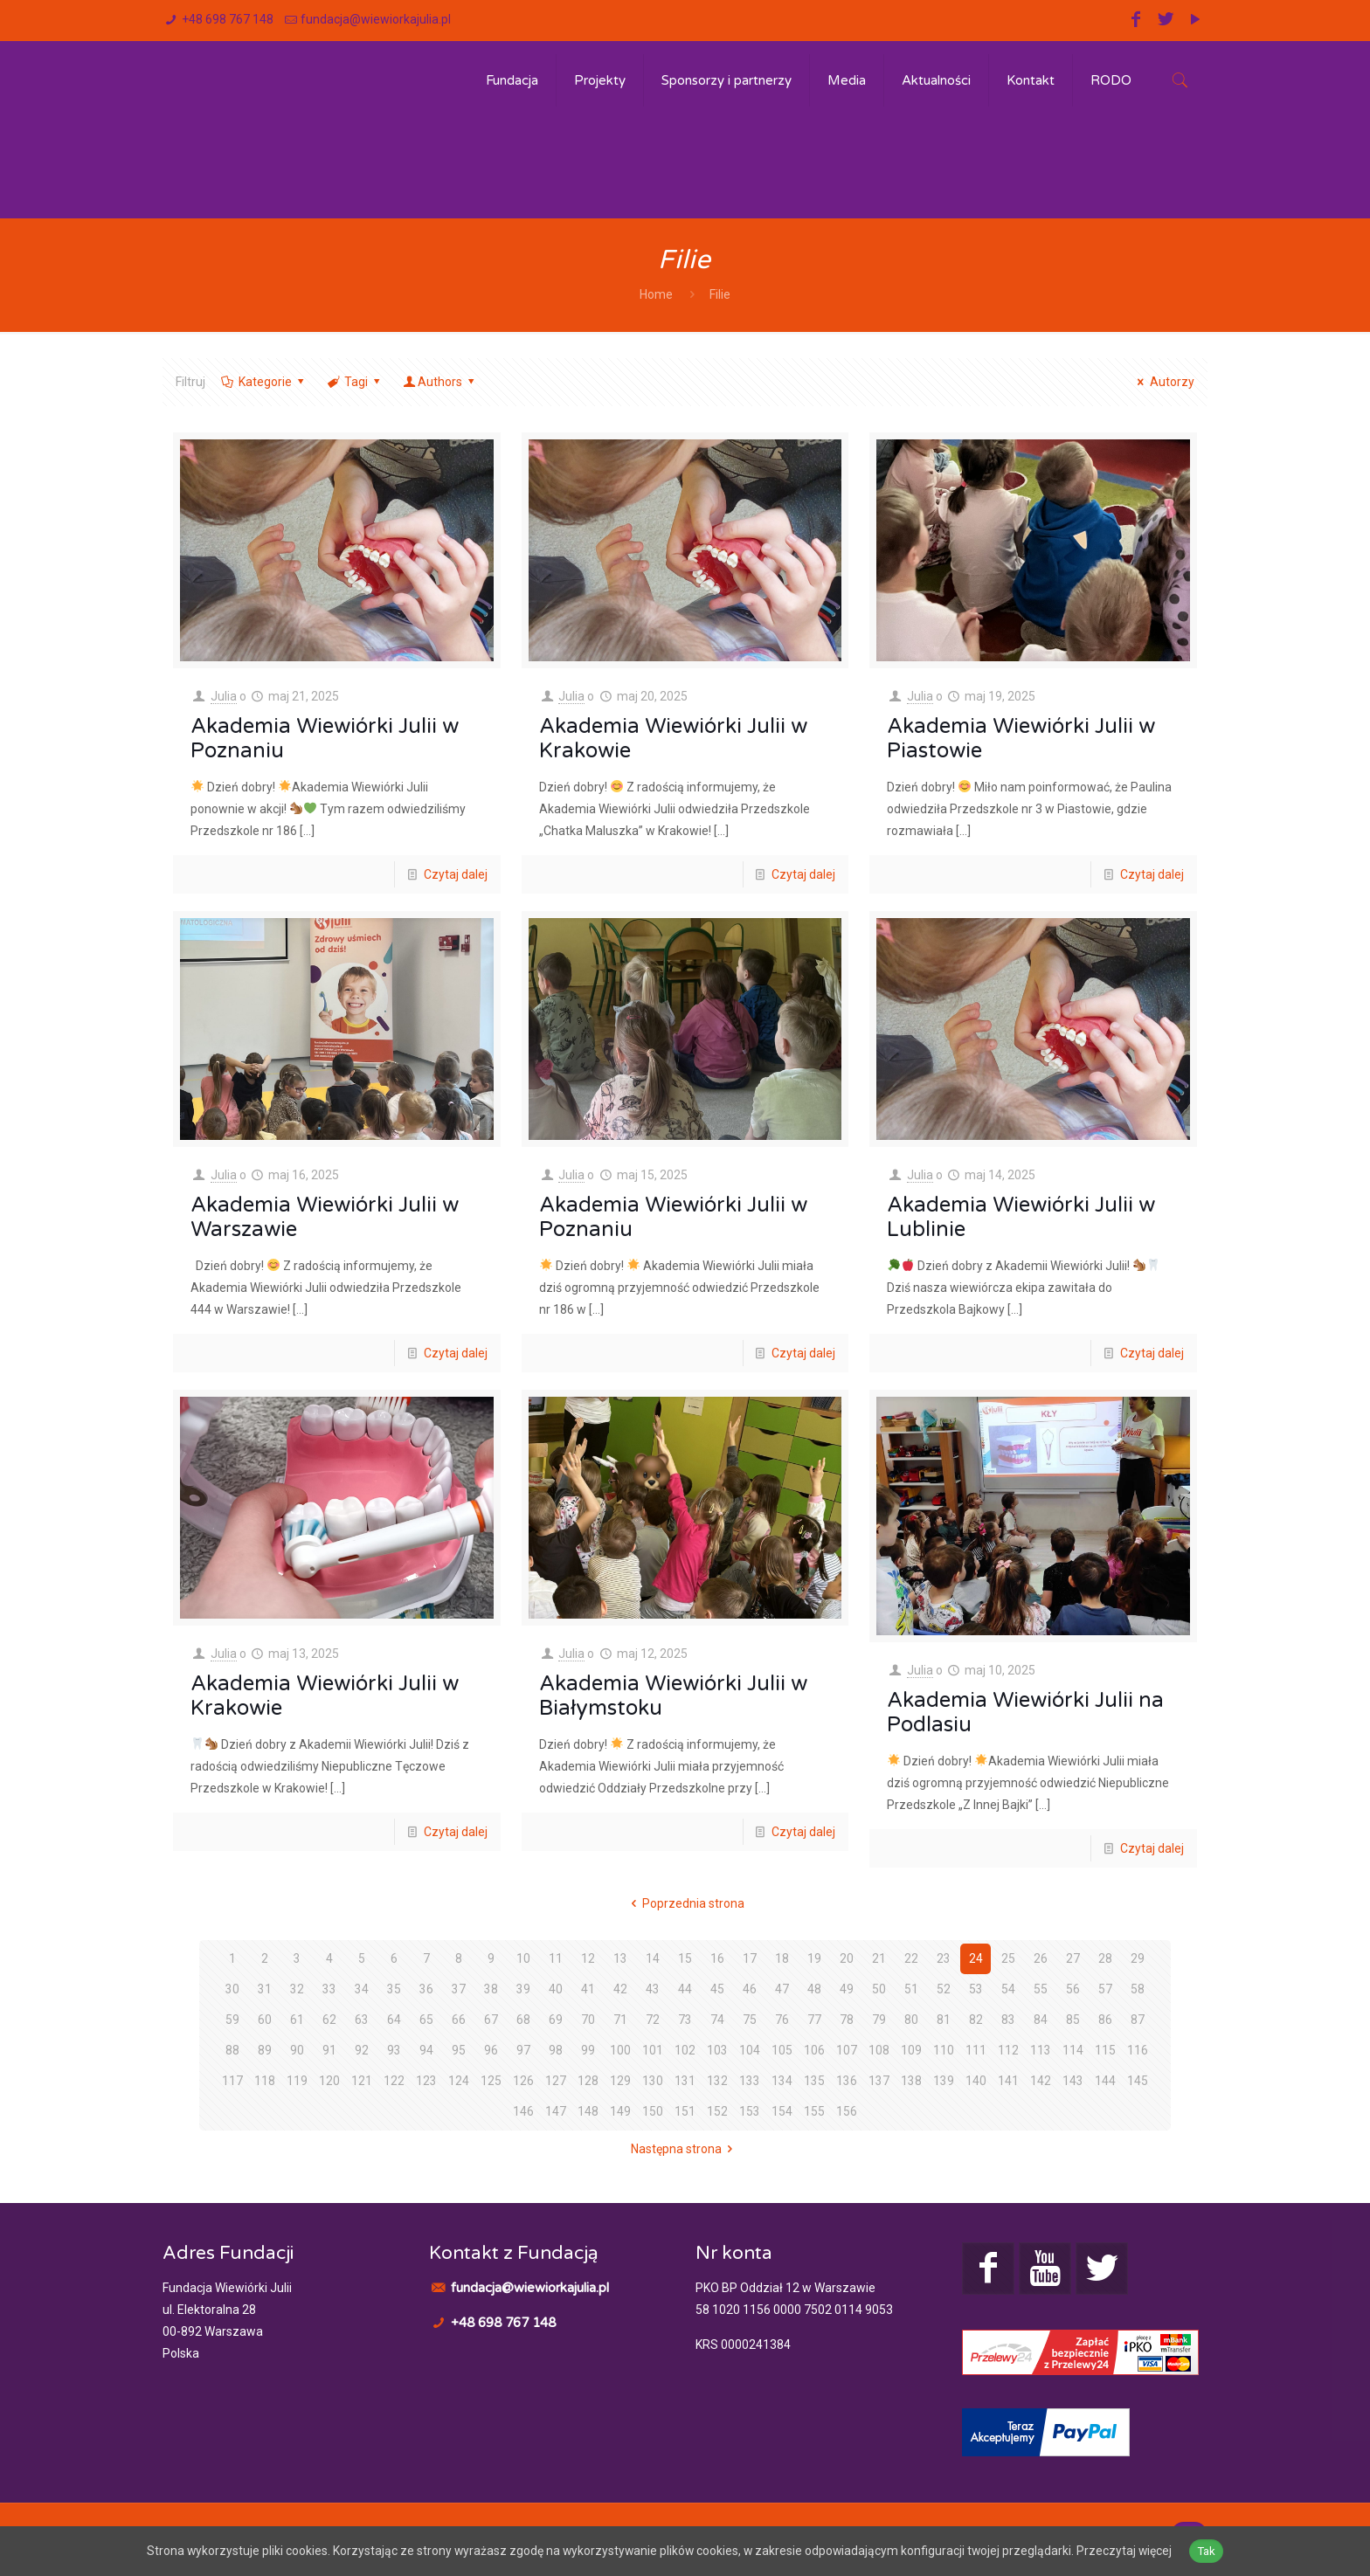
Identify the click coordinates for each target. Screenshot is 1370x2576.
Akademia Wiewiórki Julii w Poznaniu (324, 738)
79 (879, 2020)
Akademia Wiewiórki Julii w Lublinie (1021, 1217)
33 (329, 1989)
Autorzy (1163, 382)
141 (1008, 2081)
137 (878, 2081)
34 (362, 1989)
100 (620, 2050)
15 (685, 1958)
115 (1105, 2050)
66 (459, 2020)
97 (523, 2050)
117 (232, 2081)
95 (459, 2050)
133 (749, 2081)
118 (264, 2081)
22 (911, 1958)
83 (1008, 2020)
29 (1138, 1958)
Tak (1210, 2551)
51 (911, 1989)
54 (1008, 1989)
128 (588, 2081)
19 (814, 1958)
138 (911, 2081)
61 (297, 2020)
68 (523, 2020)
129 (620, 2081)
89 (265, 2050)
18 (782, 1958)
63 (362, 2020)
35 (394, 1989)
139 (943, 2081)
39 (523, 1989)
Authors (440, 382)
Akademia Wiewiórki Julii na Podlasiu (1025, 1712)
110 (943, 2050)
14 (653, 1958)
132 (717, 2081)
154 (781, 2111)
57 (1105, 1989)
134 (781, 2081)
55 (1041, 1989)
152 (717, 2111)
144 (1105, 2081)
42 (620, 1989)
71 (620, 2020)
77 (814, 2020)
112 (1008, 2050)
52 (944, 1989)
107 (846, 2050)
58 (1138, 1989)
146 (523, 2111)
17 (750, 1958)
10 (523, 1958)
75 (750, 2020)
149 (620, 2111)
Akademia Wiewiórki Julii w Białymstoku (673, 1696)
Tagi (354, 382)
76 (782, 2020)
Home (656, 294)
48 (814, 1989)
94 (426, 2050)
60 (265, 2020)
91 (329, 2050)
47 (782, 1989)
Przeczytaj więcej (1128, 2551)
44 (685, 1989)
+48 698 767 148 (227, 19)
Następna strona (685, 2149)
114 (1072, 2050)
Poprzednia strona (685, 1903)
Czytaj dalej (456, 874)
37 (459, 1989)
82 (976, 2020)
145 (1137, 2081)
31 (265, 1989)
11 (556, 1958)
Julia (224, 696)
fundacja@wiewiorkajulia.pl (376, 19)
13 (620, 1958)
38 (491, 1989)
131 (685, 2081)
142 (1040, 2081)
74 (717, 2020)
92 (362, 2050)
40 (556, 1989)
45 (717, 1989)
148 (588, 2111)
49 (847, 1989)
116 (1137, 2050)
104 (749, 2050)
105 (781, 2050)
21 (879, 1958)
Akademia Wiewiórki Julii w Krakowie (673, 738)
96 (491, 2050)
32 (297, 1989)
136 (846, 2081)
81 (944, 2020)
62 (329, 2020)
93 (394, 2050)
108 (878, 2050)
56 (1073, 1989)
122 (394, 2081)
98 (556, 2050)
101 (652, 2050)
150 (652, 2111)
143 (1072, 2081)
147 (555, 2111)
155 (814, 2111)
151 (685, 2111)
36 (426, 1989)
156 (846, 2111)
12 (588, 1958)
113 (1040, 2050)
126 (523, 2081)
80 (911, 2020)
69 (556, 2020)
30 (232, 1989)
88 (232, 2050)
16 (717, 1958)
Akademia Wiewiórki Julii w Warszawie (324, 1217)
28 (1105, 1958)
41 (588, 1989)
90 (297, 2050)
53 (976, 1989)
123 (426, 2081)
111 (975, 2050)
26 (1041, 1958)
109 (911, 2050)
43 (653, 1989)
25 (1008, 1958)
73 (685, 2020)
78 (847, 2020)
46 (750, 1989)
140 (975, 2081)
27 (1073, 1958)
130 (652, 2081)
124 (458, 2081)
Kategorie (263, 382)
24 (976, 1958)
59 (232, 2020)
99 (588, 2050)
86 (1105, 2020)
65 (426, 2020)
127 (555, 2081)
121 (361, 2081)
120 (329, 2081)
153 (749, 2111)
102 (685, 2050)
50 (879, 1989)
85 (1073, 2020)
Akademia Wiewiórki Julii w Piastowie (1021, 738)
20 (847, 1958)
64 (394, 2020)
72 (653, 2020)
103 (717, 2050)
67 (491, 2020)
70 (588, 2020)
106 (814, 2050)
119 (297, 2081)
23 (944, 1958)
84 (1041, 2020)
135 (814, 2081)
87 (1138, 2020)
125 (491, 2081)
